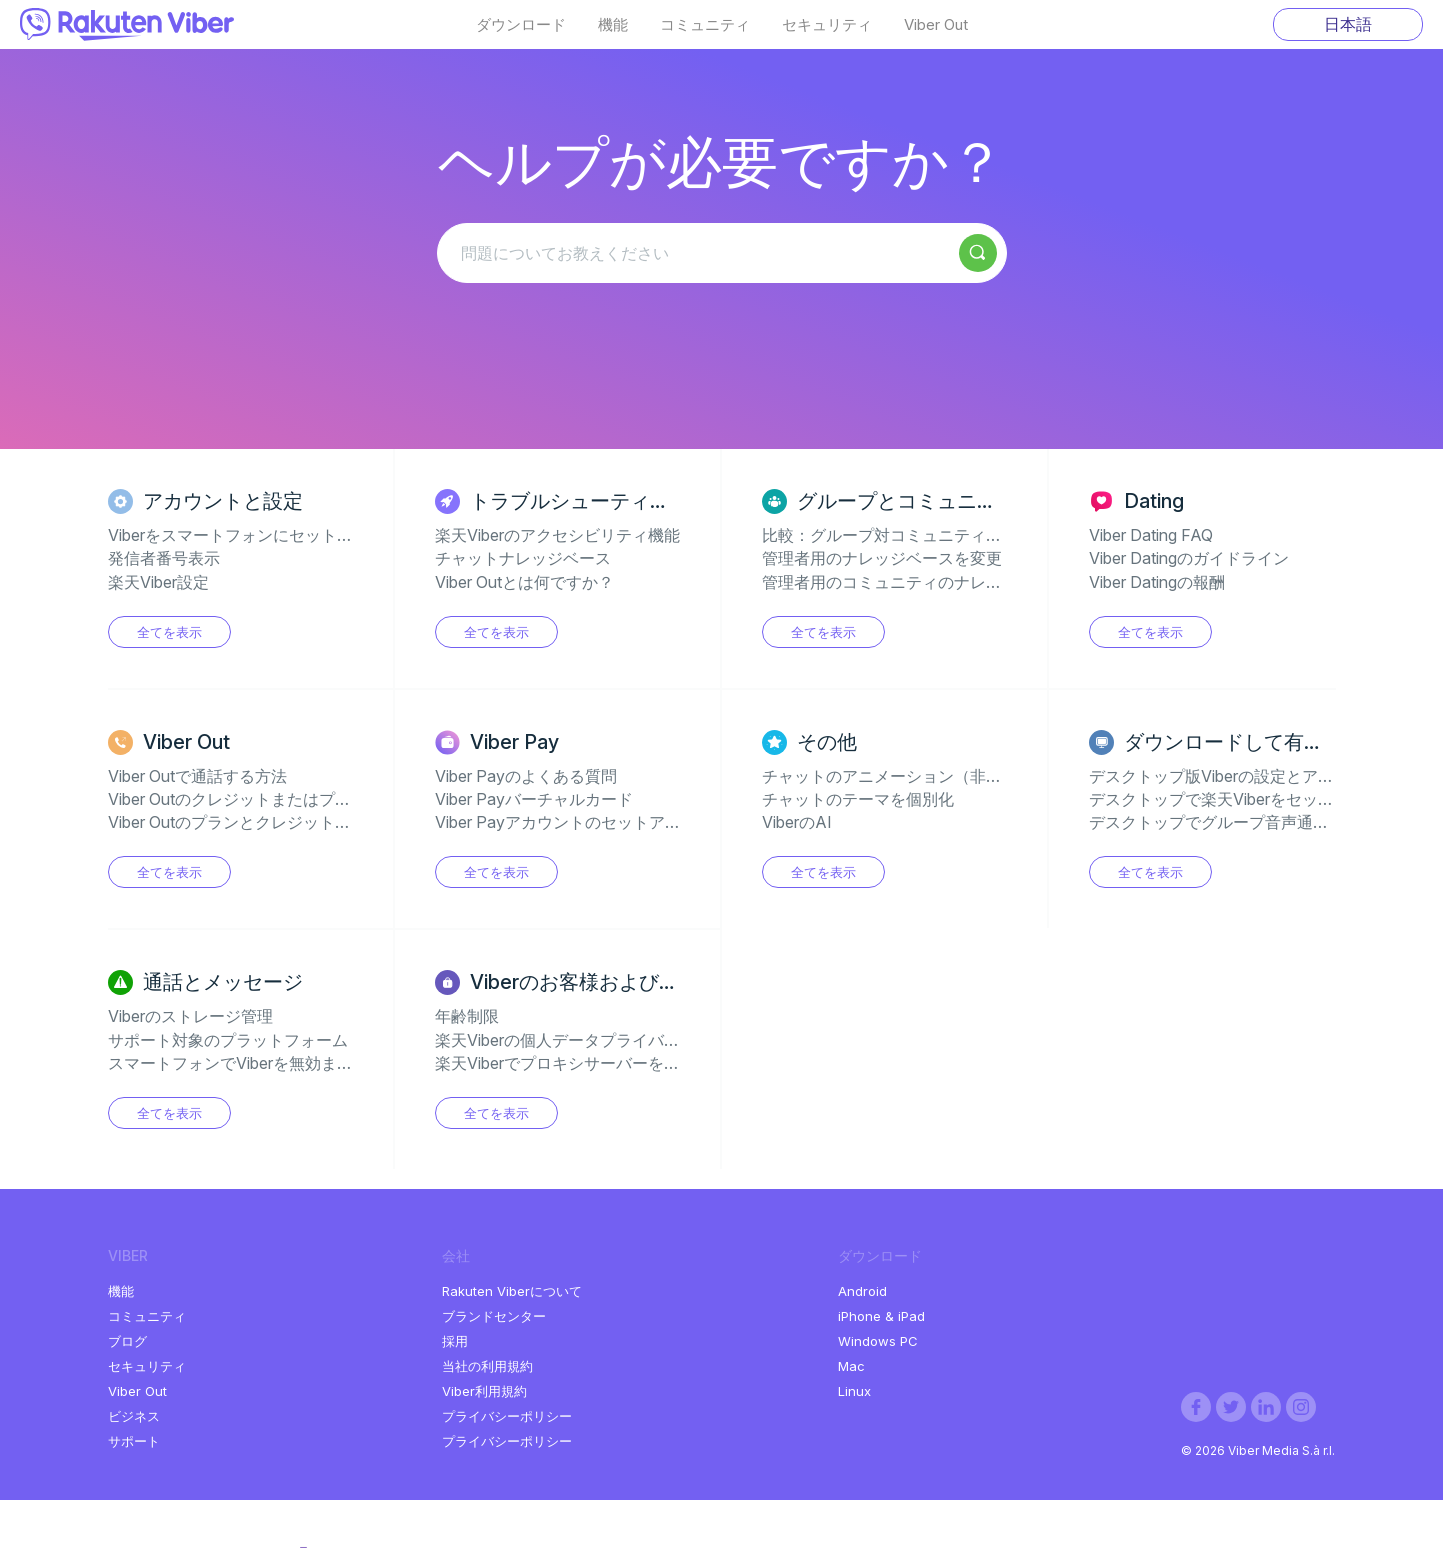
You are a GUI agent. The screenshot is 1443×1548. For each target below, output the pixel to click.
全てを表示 (169, 632)
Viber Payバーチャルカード (534, 799)
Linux (854, 1391)
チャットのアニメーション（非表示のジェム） (930, 776)
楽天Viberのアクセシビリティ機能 (557, 535)
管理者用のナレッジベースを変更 (882, 558)
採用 (455, 1341)
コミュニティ (705, 25)
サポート (134, 1441)
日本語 (1348, 24)
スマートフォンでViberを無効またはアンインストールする (318, 1063)
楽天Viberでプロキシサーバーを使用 (565, 1063)
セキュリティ (827, 25)
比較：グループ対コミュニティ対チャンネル (922, 535)
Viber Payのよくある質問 (526, 776)
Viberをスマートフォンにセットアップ (246, 535)
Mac (851, 1366)
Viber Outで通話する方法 (197, 776)
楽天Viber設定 (158, 582)
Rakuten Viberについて (512, 1291)
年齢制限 (467, 1016)
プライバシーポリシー (507, 1416)
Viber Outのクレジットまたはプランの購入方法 (277, 799)
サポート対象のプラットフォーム (228, 1040)
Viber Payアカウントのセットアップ (566, 822)
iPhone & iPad (881, 1316)
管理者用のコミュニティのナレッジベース (914, 582)
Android (862, 1291)
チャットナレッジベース (523, 558)
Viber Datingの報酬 (1157, 582)
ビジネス (134, 1416)
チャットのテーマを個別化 (858, 799)
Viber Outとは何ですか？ (524, 582)
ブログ (127, 1341)
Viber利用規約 (484, 1391)
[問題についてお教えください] (722, 253)
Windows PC (878, 1341)
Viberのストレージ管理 (190, 1016)
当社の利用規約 (487, 1366)
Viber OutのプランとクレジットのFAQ (245, 822)
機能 (613, 25)
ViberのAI (797, 822)
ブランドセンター (494, 1316)
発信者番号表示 (164, 558)
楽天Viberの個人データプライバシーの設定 (589, 1040)
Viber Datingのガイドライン (1189, 558)
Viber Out (936, 25)
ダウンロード (521, 25)
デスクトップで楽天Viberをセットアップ (1235, 799)
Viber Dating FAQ (1151, 535)
